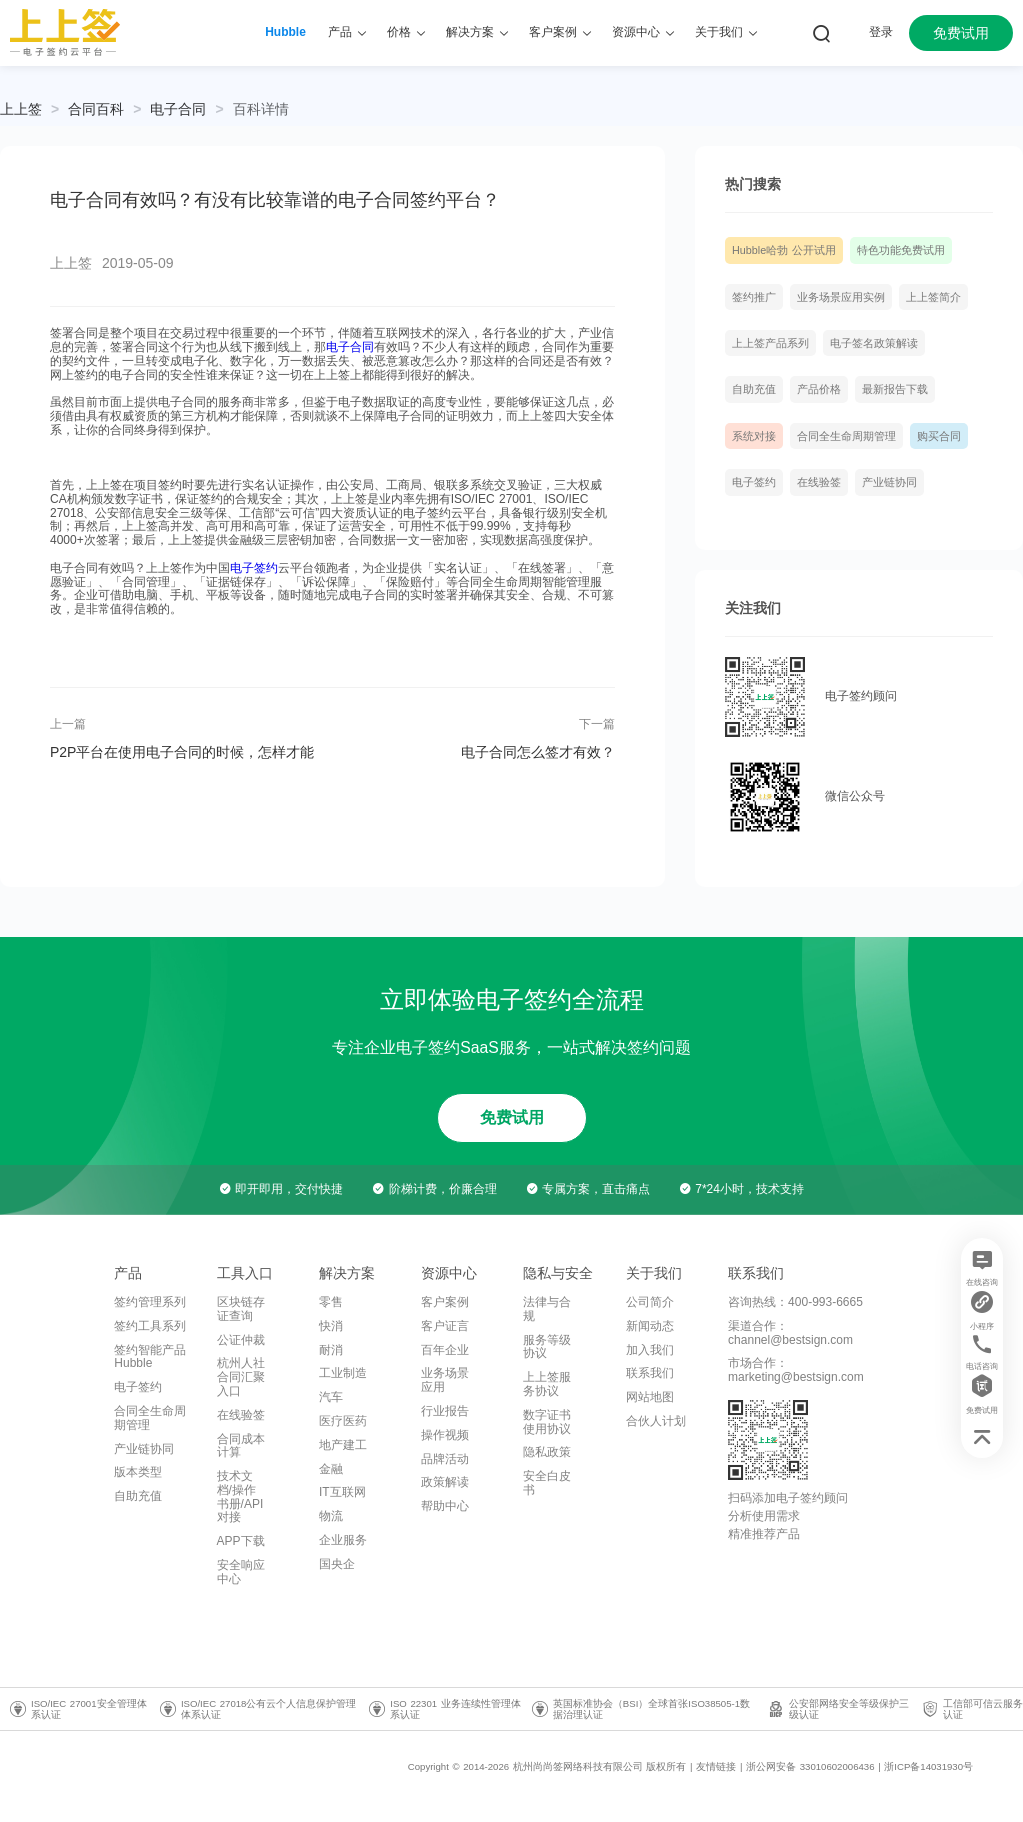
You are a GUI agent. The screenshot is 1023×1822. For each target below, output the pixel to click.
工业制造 (343, 1373)
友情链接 (716, 1766)
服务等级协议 (547, 1347)
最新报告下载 (895, 389)
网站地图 (650, 1397)
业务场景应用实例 (841, 297)
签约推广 (754, 297)
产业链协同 (889, 482)
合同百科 (96, 109)
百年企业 (445, 1350)
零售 (331, 1302)
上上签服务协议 (547, 1384)
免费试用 (961, 33)
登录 (881, 32)
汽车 (331, 1397)
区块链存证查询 (241, 1309)
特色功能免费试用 (901, 250)
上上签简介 (933, 297)
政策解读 (445, 1482)
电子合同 (178, 109)
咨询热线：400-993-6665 (795, 1302)
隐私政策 (547, 1452)
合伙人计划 (656, 1421)
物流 (331, 1516)
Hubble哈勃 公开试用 (784, 250)
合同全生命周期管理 (846, 436)
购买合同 (939, 436)
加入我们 (650, 1350)
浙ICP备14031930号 (928, 1766)
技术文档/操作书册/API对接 (240, 1496)
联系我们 (650, 1373)
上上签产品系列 (770, 343)
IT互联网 (342, 1492)
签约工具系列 (150, 1326)
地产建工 (343, 1445)
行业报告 (445, 1411)
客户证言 (445, 1326)
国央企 (337, 1564)
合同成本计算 (241, 1446)
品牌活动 (445, 1459)
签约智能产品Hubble (150, 1357)
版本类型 (138, 1472)
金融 (331, 1469)
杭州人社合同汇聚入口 (241, 1377)
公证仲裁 (241, 1340)
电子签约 (254, 568)
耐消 (331, 1350)
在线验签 (819, 482)
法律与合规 (547, 1309)
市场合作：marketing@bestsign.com (796, 1370)
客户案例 (445, 1302)
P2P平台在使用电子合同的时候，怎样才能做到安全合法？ (182, 752)
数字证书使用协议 (547, 1422)
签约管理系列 (150, 1302)
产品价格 (819, 389)
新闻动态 (650, 1326)
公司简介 (650, 1302)
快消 (331, 1326)
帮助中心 (445, 1506)
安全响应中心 (241, 1572)
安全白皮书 (547, 1483)
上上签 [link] (21, 109)
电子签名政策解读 (874, 343)
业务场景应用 (445, 1380)
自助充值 (754, 389)
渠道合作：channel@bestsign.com (790, 1333)
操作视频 (445, 1435)
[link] (96, 109)
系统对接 (754, 436)
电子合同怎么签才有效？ (538, 752)
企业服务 (343, 1540)
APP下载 (241, 1541)
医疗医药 (343, 1421)
